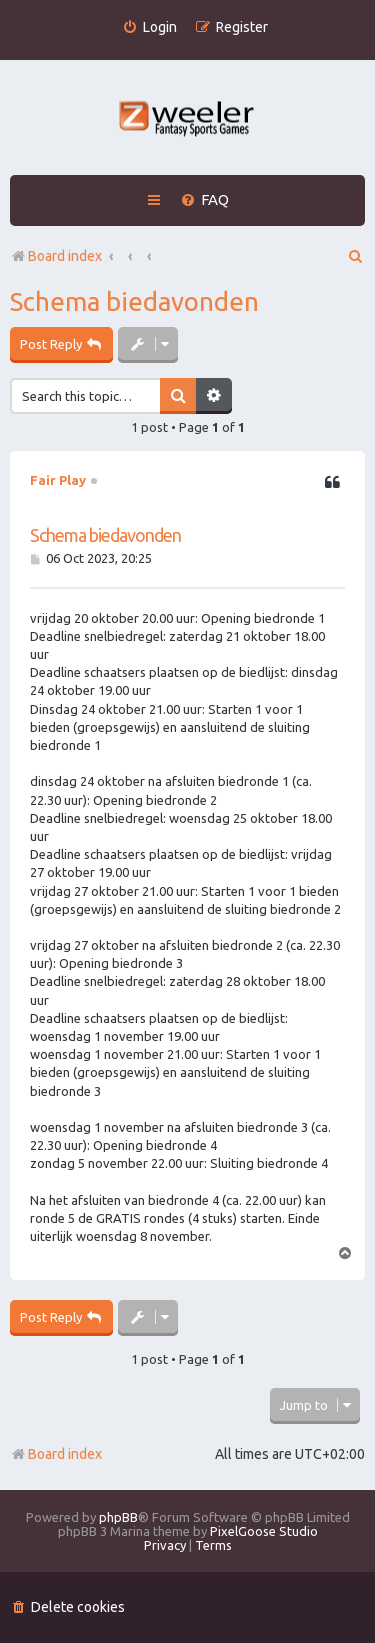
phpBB (118, 1517)
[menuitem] (149, 27)
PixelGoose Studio (264, 1531)
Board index (56, 1454)
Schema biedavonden (134, 301)
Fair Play (58, 480)
